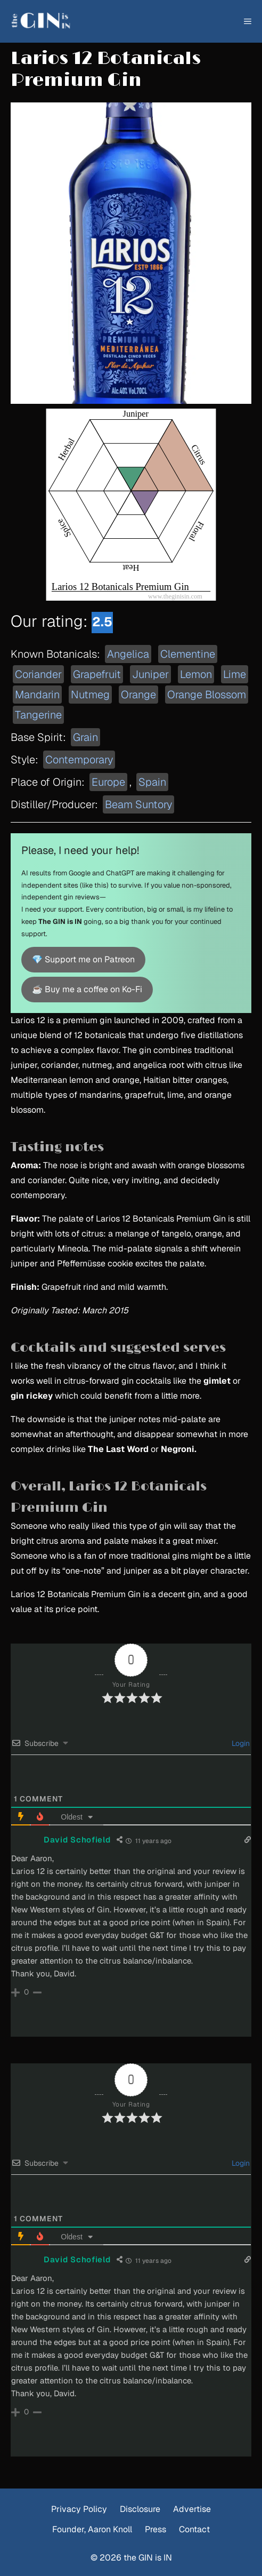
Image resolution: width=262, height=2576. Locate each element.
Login (240, 1743)
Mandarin (37, 694)
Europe (108, 782)
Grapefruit (97, 674)
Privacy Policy (79, 2509)
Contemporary (79, 760)
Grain (85, 737)
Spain (152, 782)
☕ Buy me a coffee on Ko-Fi (87, 989)
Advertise (192, 2509)
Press (155, 2529)
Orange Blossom (206, 694)
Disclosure (140, 2509)
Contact (194, 2529)
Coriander (38, 674)
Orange (138, 694)
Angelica (128, 654)
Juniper (150, 674)
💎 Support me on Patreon (83, 959)
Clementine (187, 654)
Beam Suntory (138, 804)
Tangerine (38, 715)
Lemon (196, 674)
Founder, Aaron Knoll (92, 2529)
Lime (234, 674)
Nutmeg (90, 694)
